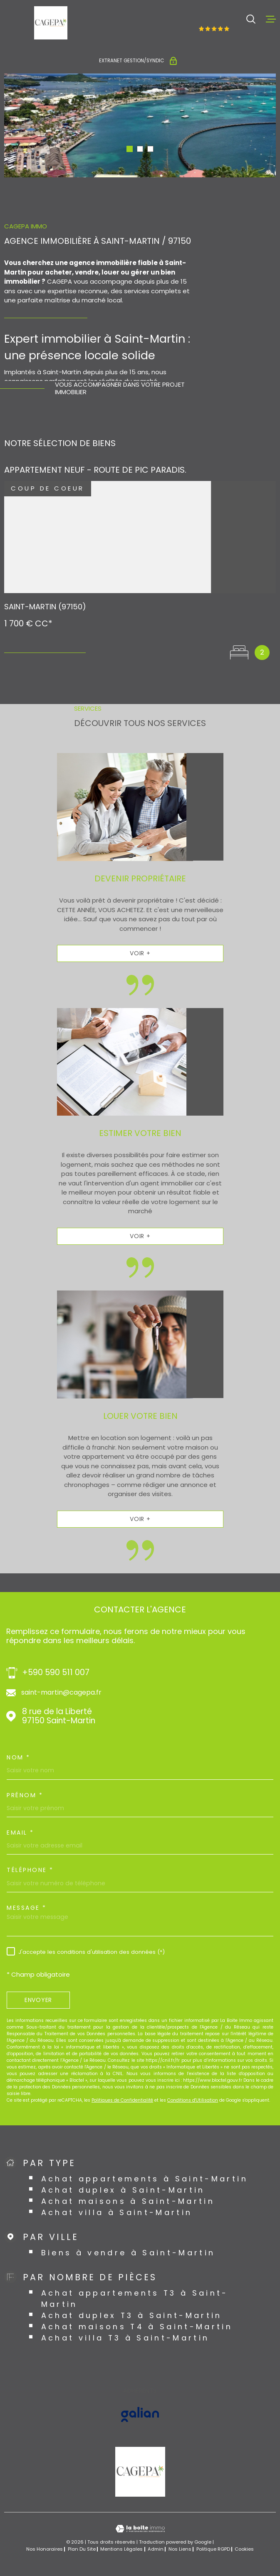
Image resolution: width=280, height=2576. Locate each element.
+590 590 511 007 (55, 1673)
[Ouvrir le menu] (271, 19)
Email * (20, 1832)
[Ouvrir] (251, 19)
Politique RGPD (213, 2549)
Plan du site (82, 2549)
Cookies (244, 2549)
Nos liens (179, 2549)
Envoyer (38, 2000)
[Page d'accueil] (50, 22)
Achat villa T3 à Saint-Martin (125, 2338)
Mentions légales (121, 2549)
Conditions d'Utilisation (192, 2100)
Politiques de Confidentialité (122, 2100)
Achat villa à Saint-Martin (117, 2212)
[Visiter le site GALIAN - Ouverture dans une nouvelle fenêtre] (140, 2414)
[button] (129, 149)
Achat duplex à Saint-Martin (123, 2190)
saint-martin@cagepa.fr (61, 1692)
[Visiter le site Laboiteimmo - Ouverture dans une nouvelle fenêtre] (140, 2529)
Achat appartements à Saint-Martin (144, 2179)
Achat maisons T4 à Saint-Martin (137, 2326)
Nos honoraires (44, 2549)
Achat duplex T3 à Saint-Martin (131, 2315)
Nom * (18, 1757)
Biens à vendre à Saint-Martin (128, 2252)
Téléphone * (30, 1870)
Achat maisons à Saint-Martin (128, 2201)
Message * (27, 1908)
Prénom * (25, 1795)
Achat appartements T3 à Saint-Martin (134, 2298)
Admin (156, 2549)
